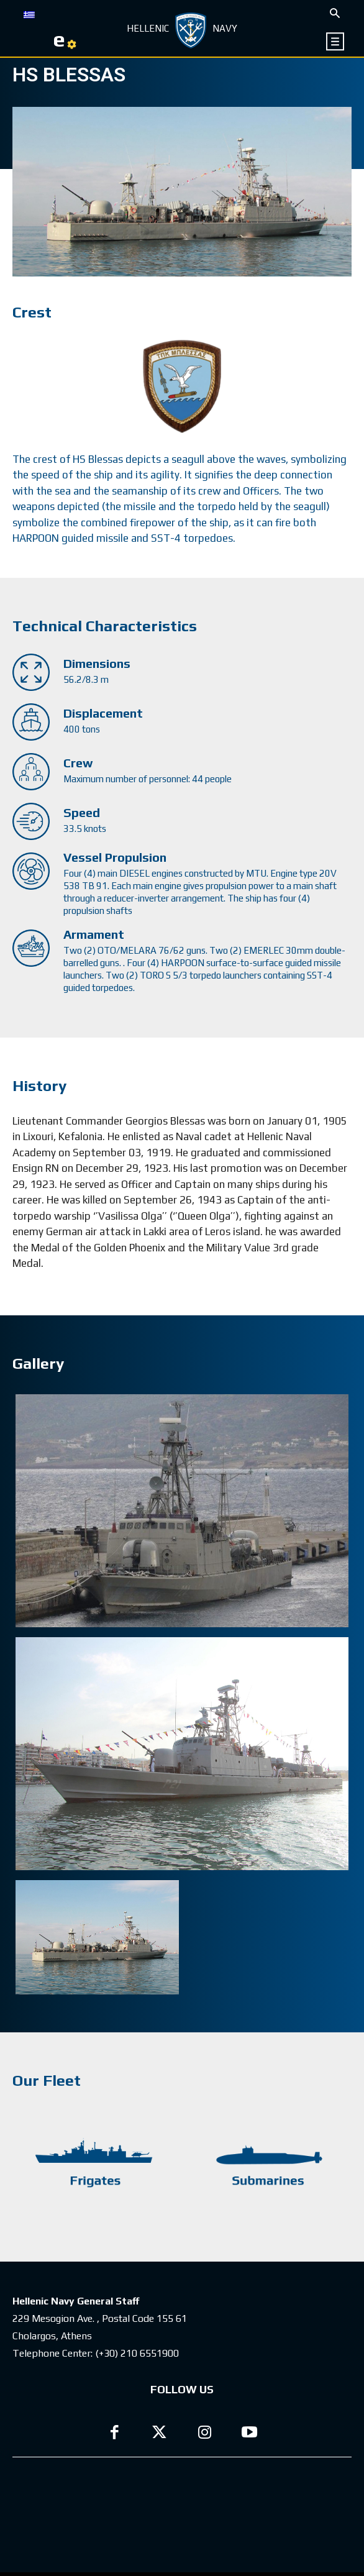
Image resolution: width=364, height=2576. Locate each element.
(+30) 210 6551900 (137, 2353)
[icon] (335, 41)
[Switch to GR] (29, 13)
